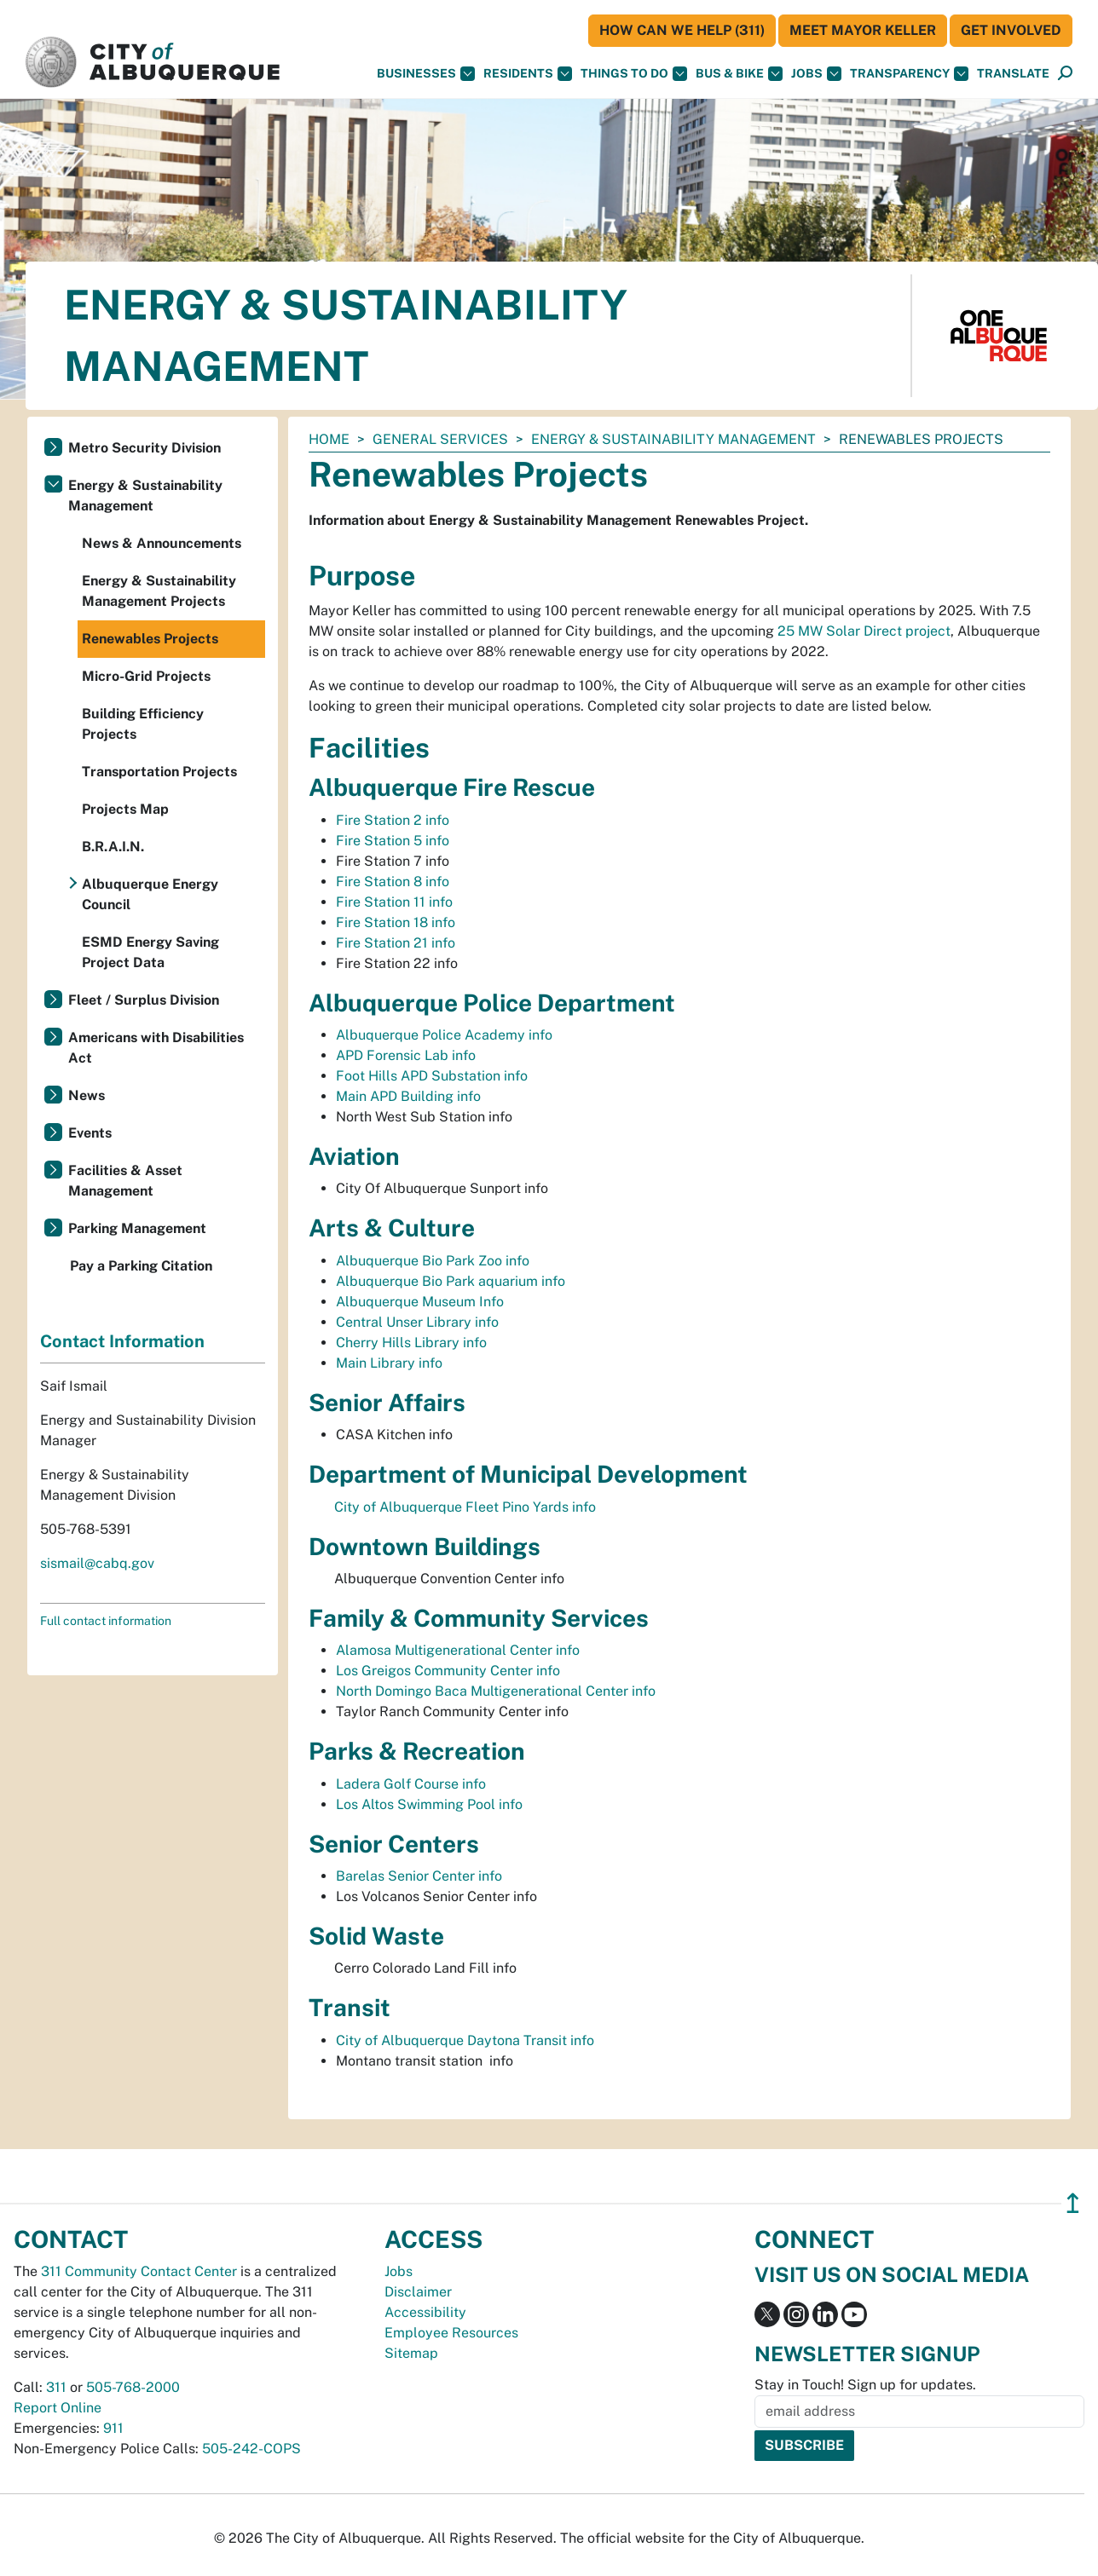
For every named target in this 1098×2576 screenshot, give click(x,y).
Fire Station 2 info (392, 820)
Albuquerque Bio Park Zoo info (432, 1261)
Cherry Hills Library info (411, 1342)
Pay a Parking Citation (141, 1266)
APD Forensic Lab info (406, 1055)
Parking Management (137, 1228)
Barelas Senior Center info (419, 1876)
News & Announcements (161, 543)
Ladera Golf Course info (411, 1784)
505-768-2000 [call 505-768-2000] (133, 2387)
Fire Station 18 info (395, 922)
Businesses (426, 73)
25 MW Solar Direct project (864, 631)
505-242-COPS (251, 2449)
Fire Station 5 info (392, 841)
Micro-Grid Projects (146, 676)
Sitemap (411, 2353)
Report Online (57, 2408)
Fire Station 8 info (392, 881)
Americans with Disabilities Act (156, 1047)
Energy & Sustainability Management (673, 439)
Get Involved (1011, 30)
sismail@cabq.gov (97, 1563)
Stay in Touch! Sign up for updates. (865, 2385)
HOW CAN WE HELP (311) (682, 30)
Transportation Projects (159, 772)
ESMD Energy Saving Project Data (150, 952)
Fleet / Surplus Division (143, 1000)
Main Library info (389, 1363)
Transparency (909, 73)
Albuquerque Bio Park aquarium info (450, 1281)
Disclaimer (418, 2292)
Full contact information (105, 1621)
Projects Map (125, 809)
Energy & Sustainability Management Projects (159, 591)
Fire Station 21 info (395, 943)
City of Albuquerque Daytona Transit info (465, 2040)
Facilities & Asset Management (125, 1180)
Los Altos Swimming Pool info (429, 1804)
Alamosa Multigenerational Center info (458, 1650)
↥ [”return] (1072, 2203)
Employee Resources (451, 2333)
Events (90, 1133)
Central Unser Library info (417, 1322)
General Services (440, 439)
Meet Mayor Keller (862, 30)
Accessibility (425, 2312)
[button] (1013, 73)
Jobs (816, 73)
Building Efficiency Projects (143, 724)
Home (329, 439)
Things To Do (634, 73)
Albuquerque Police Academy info (444, 1035)
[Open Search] (1065, 73)
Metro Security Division (144, 448)
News (86, 1095)
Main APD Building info (408, 1096)
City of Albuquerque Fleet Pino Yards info (465, 1507)
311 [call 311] (56, 2387)
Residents (527, 73)
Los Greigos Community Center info (448, 1671)
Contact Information (122, 1341)
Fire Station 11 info (394, 902)
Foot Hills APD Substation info (432, 1076)
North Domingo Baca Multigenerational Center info (496, 1691)
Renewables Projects (150, 639)
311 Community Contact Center (139, 2271)
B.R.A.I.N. (113, 846)
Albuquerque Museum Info (420, 1302)
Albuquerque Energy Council (150, 894)
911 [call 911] (113, 2428)
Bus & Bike (739, 73)
